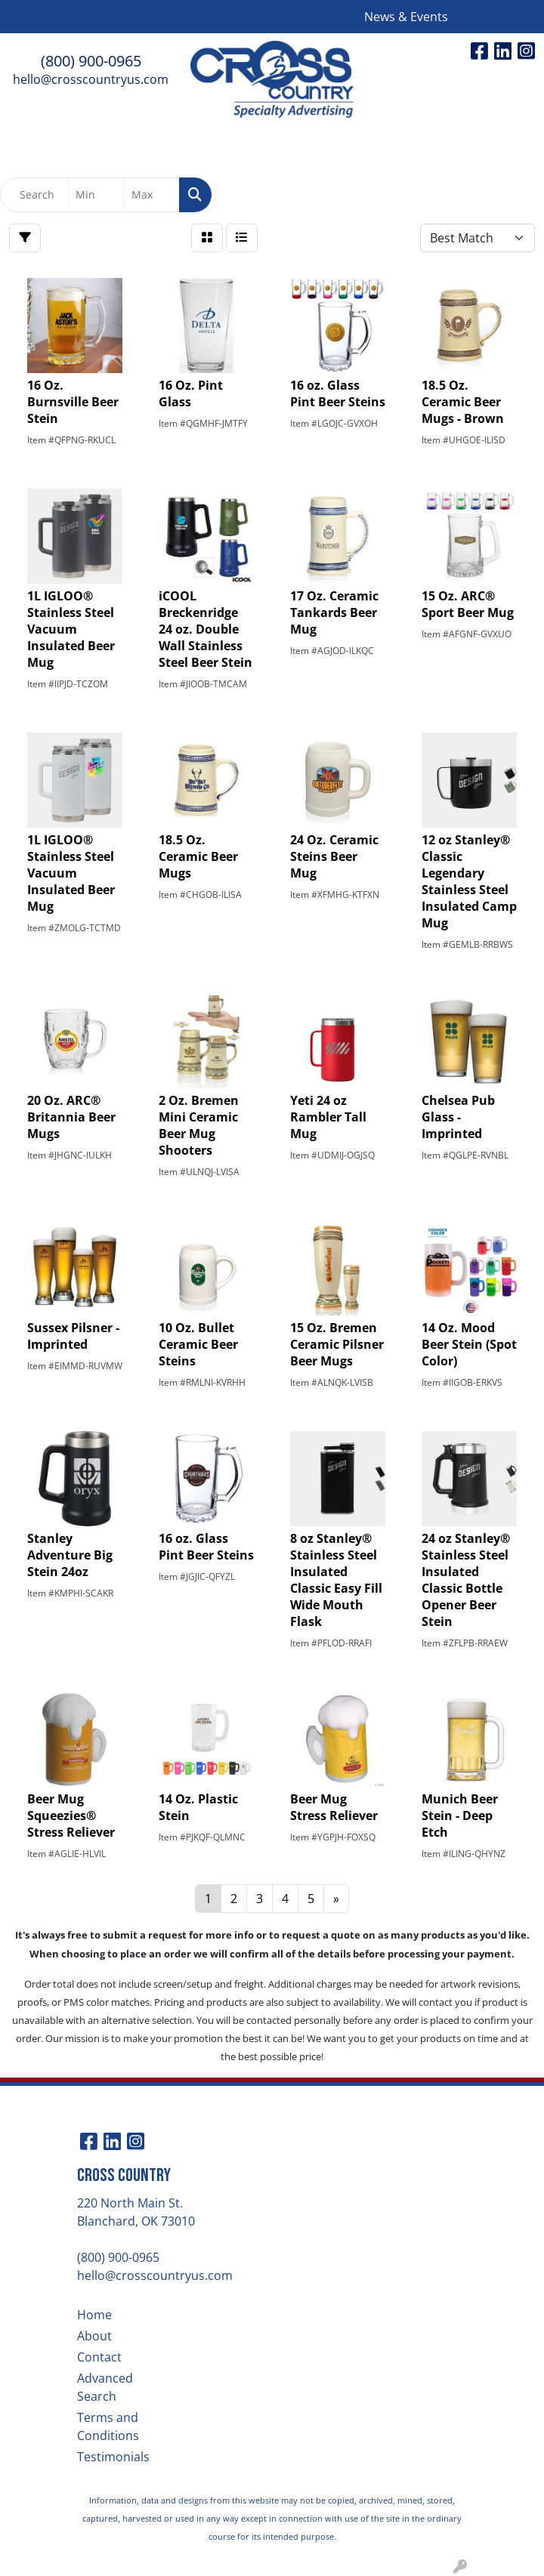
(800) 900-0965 (91, 61)
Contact (99, 2357)
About (94, 2336)
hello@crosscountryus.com (90, 79)
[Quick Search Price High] (151, 194)
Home (94, 2314)
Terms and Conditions (108, 2426)
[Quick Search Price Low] (95, 194)
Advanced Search (105, 2387)
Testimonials (113, 2456)
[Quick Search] (34, 194)
